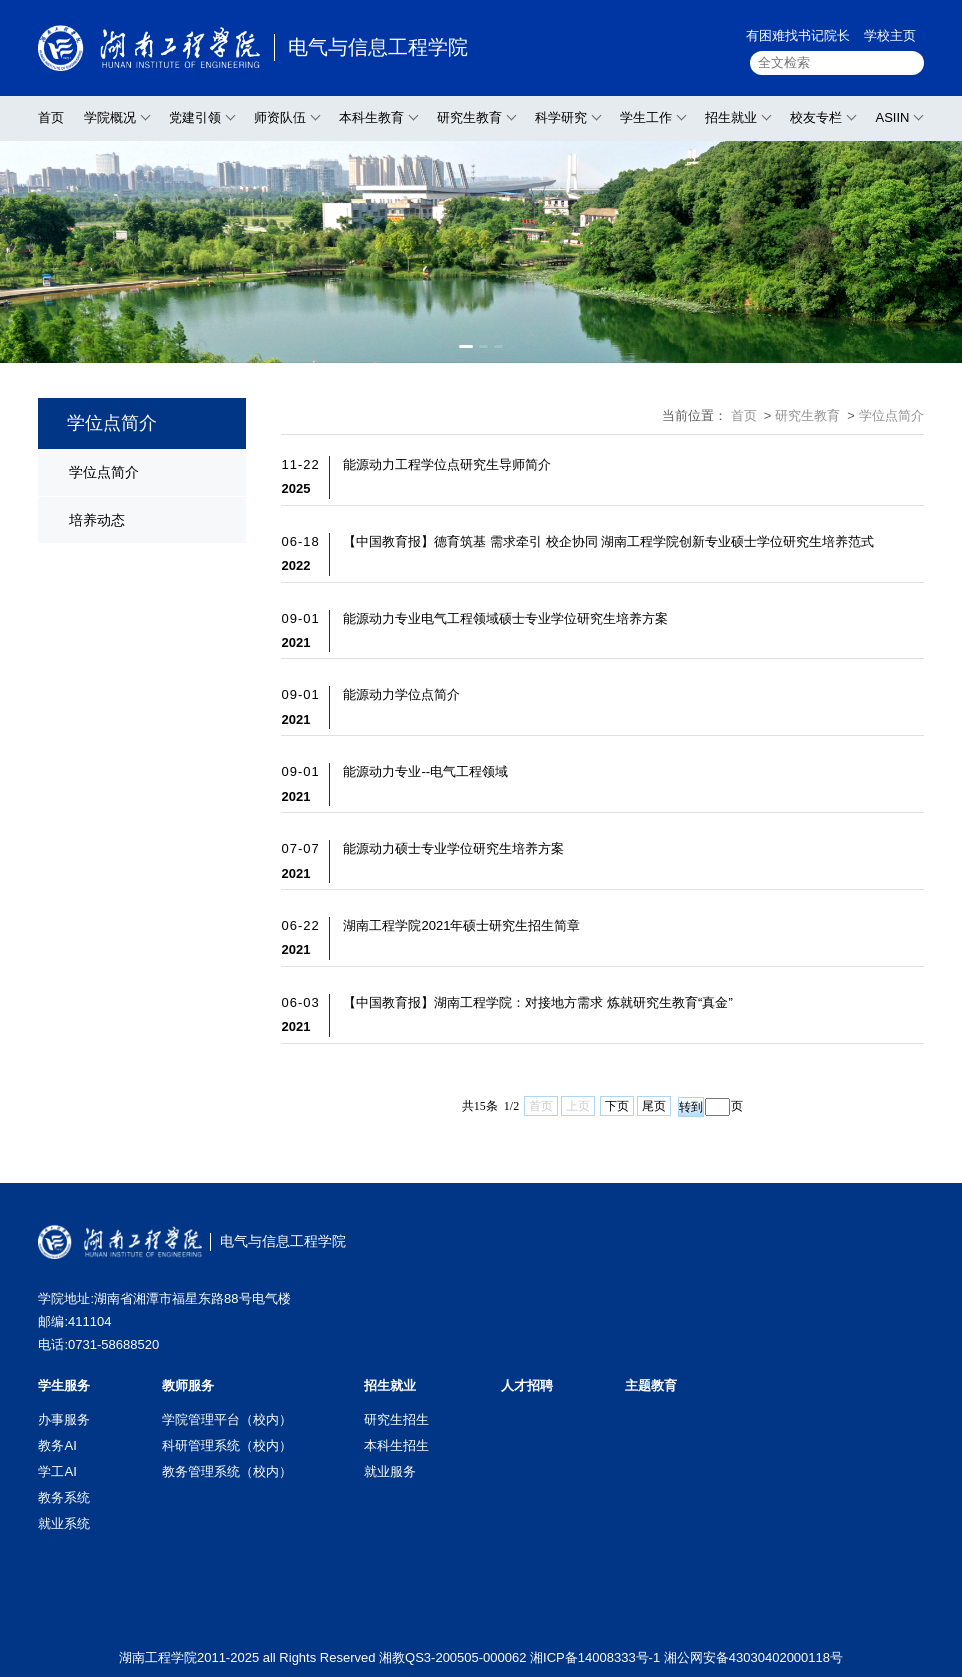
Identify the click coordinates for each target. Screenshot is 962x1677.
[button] (466, 346)
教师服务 (188, 1385)
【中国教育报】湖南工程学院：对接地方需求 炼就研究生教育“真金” (537, 1002)
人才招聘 (527, 1385)
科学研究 (561, 117)
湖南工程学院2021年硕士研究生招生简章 (461, 925)
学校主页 (890, 35)
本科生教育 (371, 117)
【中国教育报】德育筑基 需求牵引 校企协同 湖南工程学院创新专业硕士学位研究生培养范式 (608, 541)
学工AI (57, 1471)
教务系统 (64, 1497)
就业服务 (390, 1471)
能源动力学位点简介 (401, 694)
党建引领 (195, 117)
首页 (51, 117)
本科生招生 (396, 1445)
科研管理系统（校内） (227, 1445)
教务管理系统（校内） (227, 1471)
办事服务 (64, 1419)
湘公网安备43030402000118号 (753, 1657)
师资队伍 (280, 117)
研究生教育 (469, 117)
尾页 (654, 1106)
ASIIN (892, 117)
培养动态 (97, 520)
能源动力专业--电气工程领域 (425, 771)
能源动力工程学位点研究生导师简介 (447, 464)
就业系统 (64, 1523)
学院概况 (110, 117)
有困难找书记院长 (798, 35)
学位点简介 (104, 472)
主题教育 (651, 1385)
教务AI (57, 1445)
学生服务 (64, 1385)
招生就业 (731, 117)
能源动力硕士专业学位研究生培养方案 (453, 848)
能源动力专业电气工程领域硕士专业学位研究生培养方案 (505, 618)
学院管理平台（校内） (227, 1419)
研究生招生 (396, 1419)
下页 (617, 1106)
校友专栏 (816, 117)
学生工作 (646, 117)
